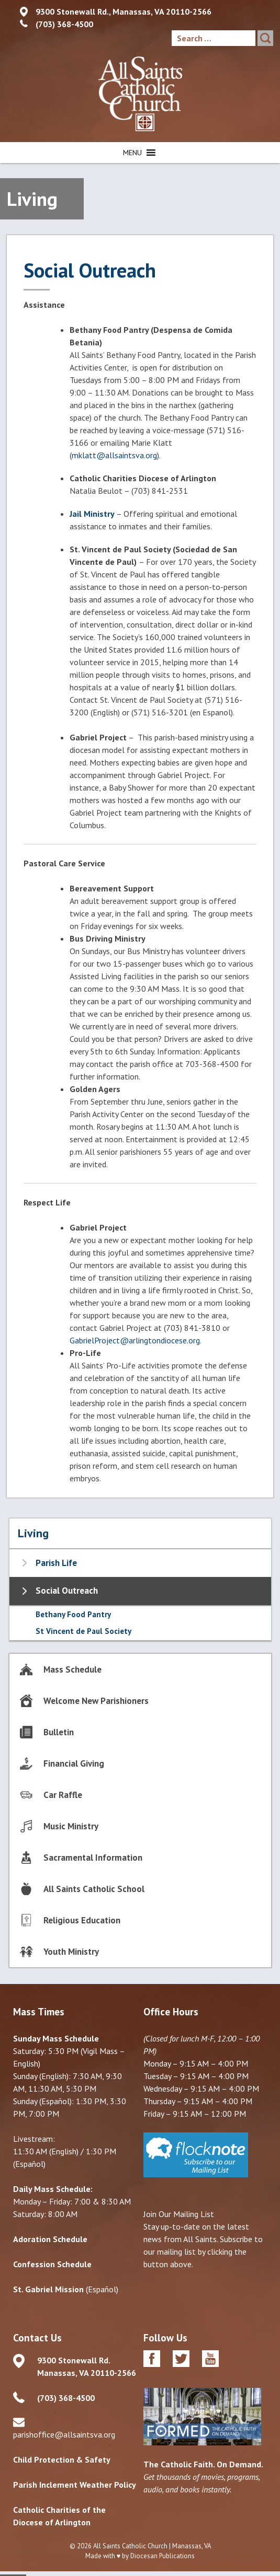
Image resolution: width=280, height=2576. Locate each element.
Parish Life (56, 1563)
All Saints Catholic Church (130, 2546)
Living (33, 1533)
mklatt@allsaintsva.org (114, 455)
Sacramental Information (92, 1857)
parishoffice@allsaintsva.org (64, 2434)
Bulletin (58, 1732)
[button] (132, 152)
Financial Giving (73, 1763)
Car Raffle (62, 1795)
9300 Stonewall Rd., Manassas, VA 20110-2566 (123, 11)
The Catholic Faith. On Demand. (203, 2464)
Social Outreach (67, 1590)
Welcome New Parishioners (96, 1701)
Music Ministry (70, 1826)
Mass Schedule (72, 1669)
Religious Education (81, 1920)
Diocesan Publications (162, 2555)
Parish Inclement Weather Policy (74, 2484)
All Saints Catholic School (93, 1889)
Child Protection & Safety (61, 2459)
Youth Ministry (71, 1951)
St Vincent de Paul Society (83, 1631)
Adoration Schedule (50, 2239)
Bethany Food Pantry (73, 1614)
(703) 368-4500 (64, 24)
